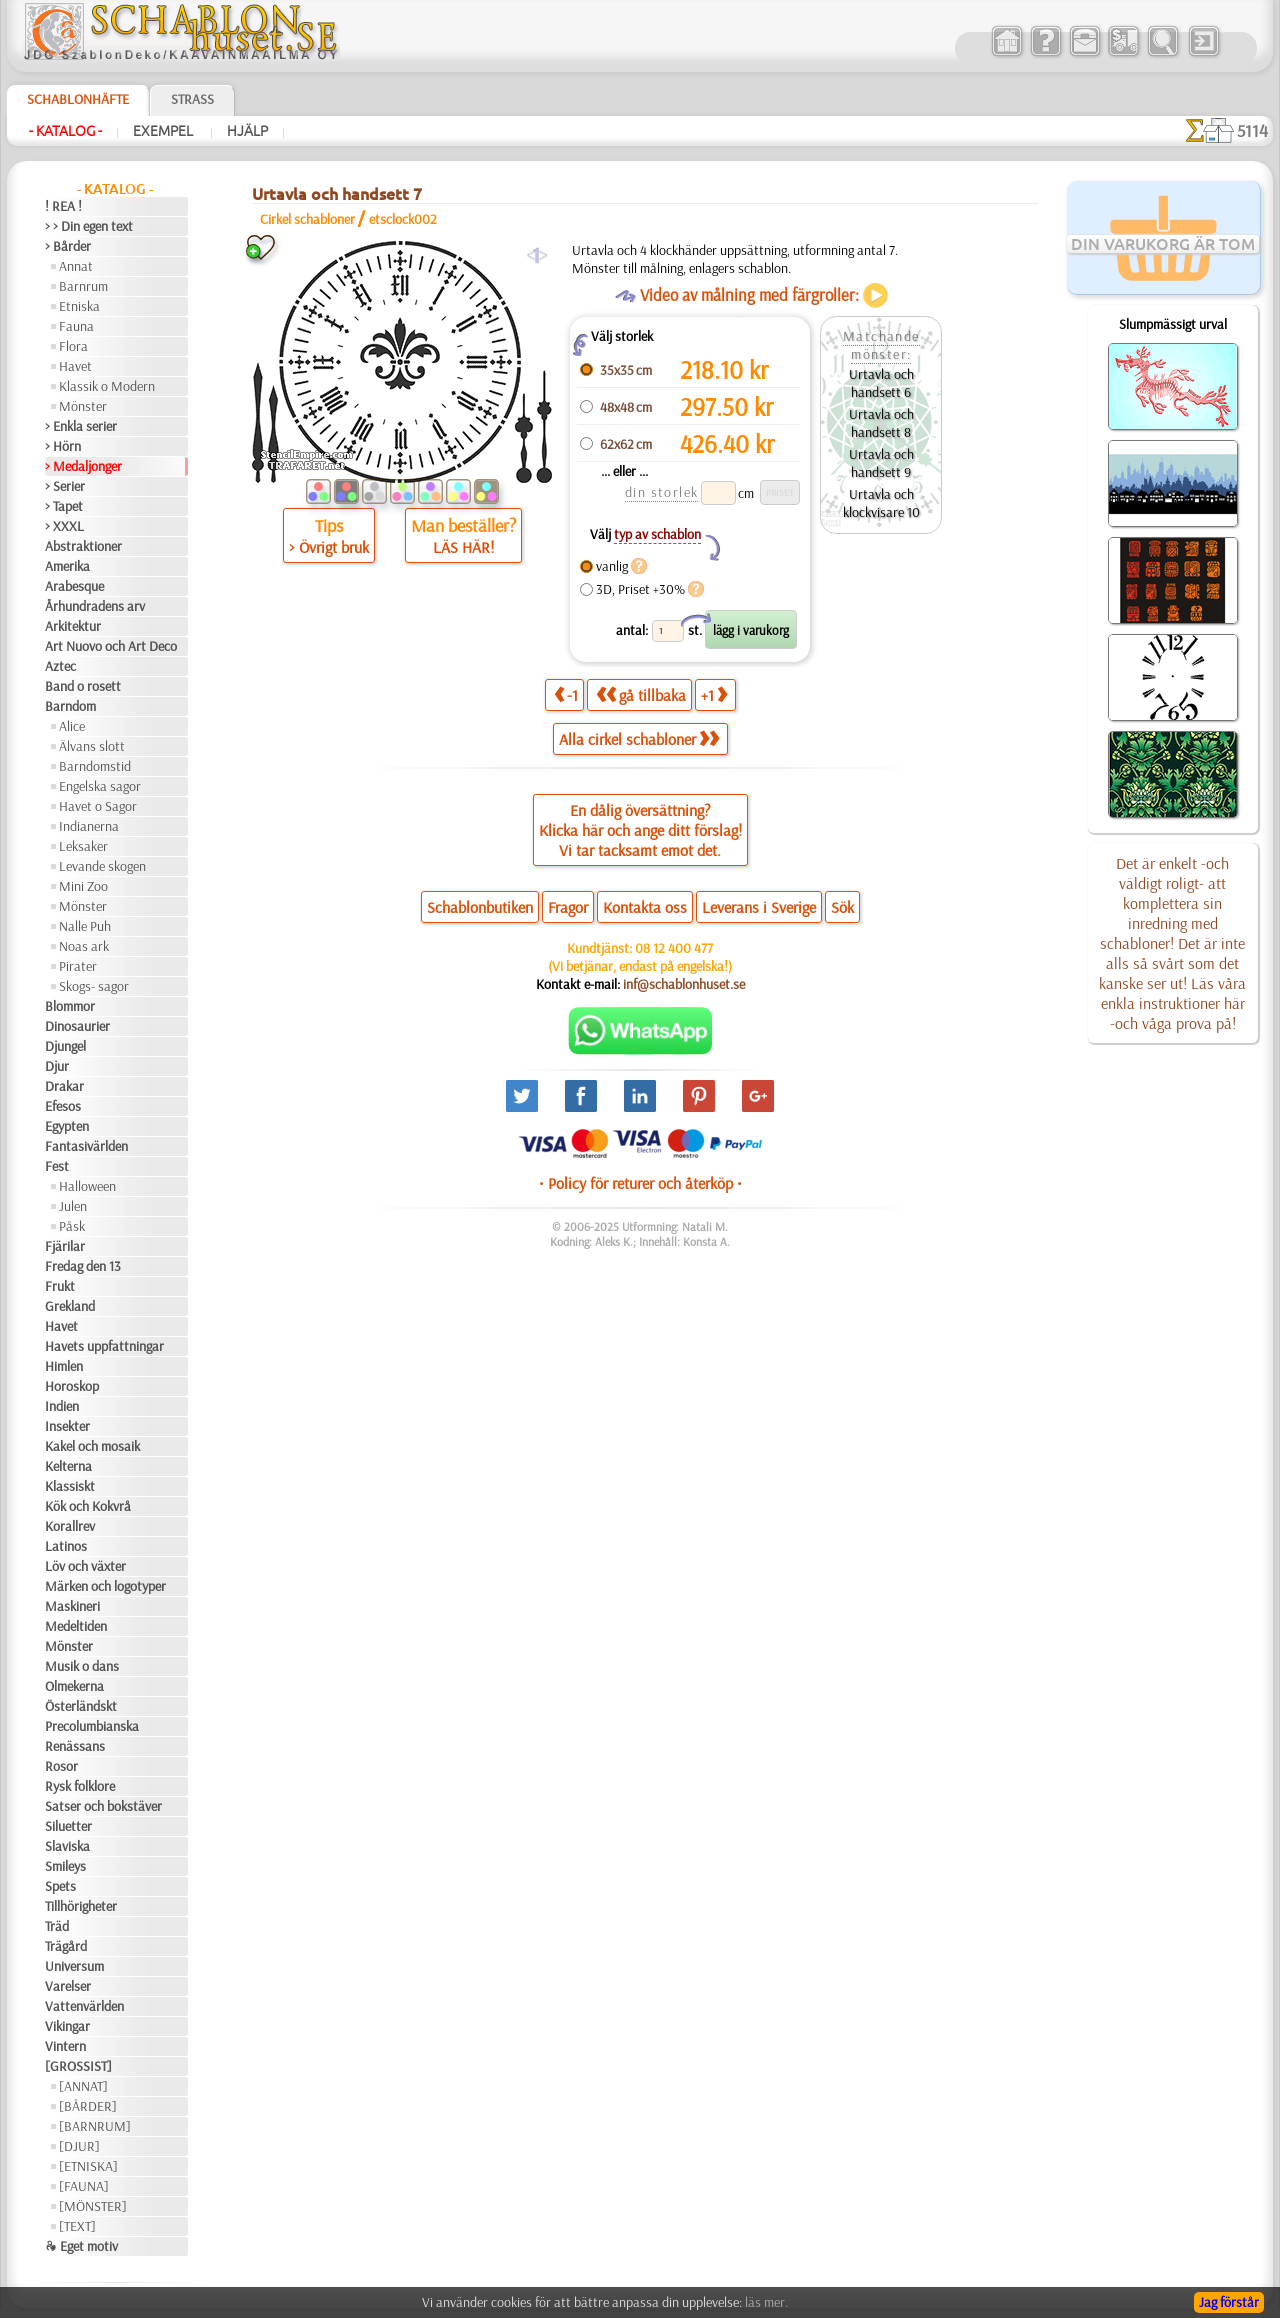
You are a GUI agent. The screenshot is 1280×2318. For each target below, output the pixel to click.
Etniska (79, 306)
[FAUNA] (84, 2186)
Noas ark (84, 946)
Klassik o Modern (107, 386)
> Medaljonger (83, 466)
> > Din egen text (89, 226)
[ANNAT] (83, 2086)
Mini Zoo (83, 886)
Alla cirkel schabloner (639, 739)
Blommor (70, 1006)
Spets (60, 1886)
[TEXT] (77, 2226)
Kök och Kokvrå (88, 1506)
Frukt (60, 1286)
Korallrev (70, 1526)
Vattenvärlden (84, 2006)
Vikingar (67, 2026)
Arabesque (74, 586)
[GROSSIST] (78, 2066)
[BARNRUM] (95, 2126)
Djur (57, 1066)
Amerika (67, 566)
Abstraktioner (83, 546)
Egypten (67, 1126)
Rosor (61, 1766)
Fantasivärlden (86, 1146)
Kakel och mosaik (92, 1446)
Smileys (65, 1866)
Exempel (164, 131)
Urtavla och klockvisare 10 (881, 503)
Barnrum (83, 286)
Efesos (63, 1106)
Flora (73, 346)
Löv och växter (85, 1566)
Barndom (70, 706)
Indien (62, 1406)
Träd (57, 1926)
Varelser (68, 1986)
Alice (72, 726)
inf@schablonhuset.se (684, 984)
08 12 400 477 (674, 948)
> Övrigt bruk (329, 547)
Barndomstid (95, 766)
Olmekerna (74, 1686)
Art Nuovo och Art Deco (111, 646)
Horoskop (72, 1386)
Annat (76, 266)
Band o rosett (83, 686)
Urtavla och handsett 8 (881, 423)
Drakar (64, 1086)
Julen (73, 1206)
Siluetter (68, 1826)
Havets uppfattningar (104, 1346)
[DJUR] (79, 2146)
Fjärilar (65, 1246)
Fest (57, 1166)
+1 (714, 694)
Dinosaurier (77, 1026)
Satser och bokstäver (103, 1806)
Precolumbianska (92, 1726)
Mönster (83, 406)
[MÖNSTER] (93, 2206)
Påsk (72, 1226)
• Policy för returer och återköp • (640, 1183)
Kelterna (68, 1466)
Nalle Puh (85, 926)
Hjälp (247, 131)
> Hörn (63, 446)
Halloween (87, 1186)
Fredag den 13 (83, 1266)
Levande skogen (102, 866)
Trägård (66, 1946)
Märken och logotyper (105, 1586)
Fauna (76, 326)
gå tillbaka (641, 694)
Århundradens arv (95, 606)
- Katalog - (65, 131)
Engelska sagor (100, 786)
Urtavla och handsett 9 (881, 463)
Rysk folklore (80, 1786)
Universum (74, 1966)
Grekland (70, 1306)
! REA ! (63, 206)
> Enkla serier (81, 426)
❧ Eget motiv (81, 2246)
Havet (75, 366)
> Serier (65, 486)
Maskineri (72, 1606)
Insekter (67, 1426)
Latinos (66, 1546)
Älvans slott (92, 746)
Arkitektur (73, 626)
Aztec (60, 666)
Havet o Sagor (98, 806)
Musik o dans (82, 1666)
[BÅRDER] (88, 2106)
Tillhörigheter (81, 1906)
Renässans (75, 1746)
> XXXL (64, 526)
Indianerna (89, 826)
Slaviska (67, 1846)
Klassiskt (70, 1486)
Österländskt (81, 1706)
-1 (566, 694)
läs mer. (766, 2302)
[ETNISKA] (88, 2166)
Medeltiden (76, 1626)
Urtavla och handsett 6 (881, 383)
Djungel (65, 1046)
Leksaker (83, 846)
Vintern (65, 2046)
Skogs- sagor (94, 986)
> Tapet (64, 506)
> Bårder (68, 246)
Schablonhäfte (78, 99)
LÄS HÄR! (463, 547)
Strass (192, 99)
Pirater (78, 966)
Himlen (64, 1366)
